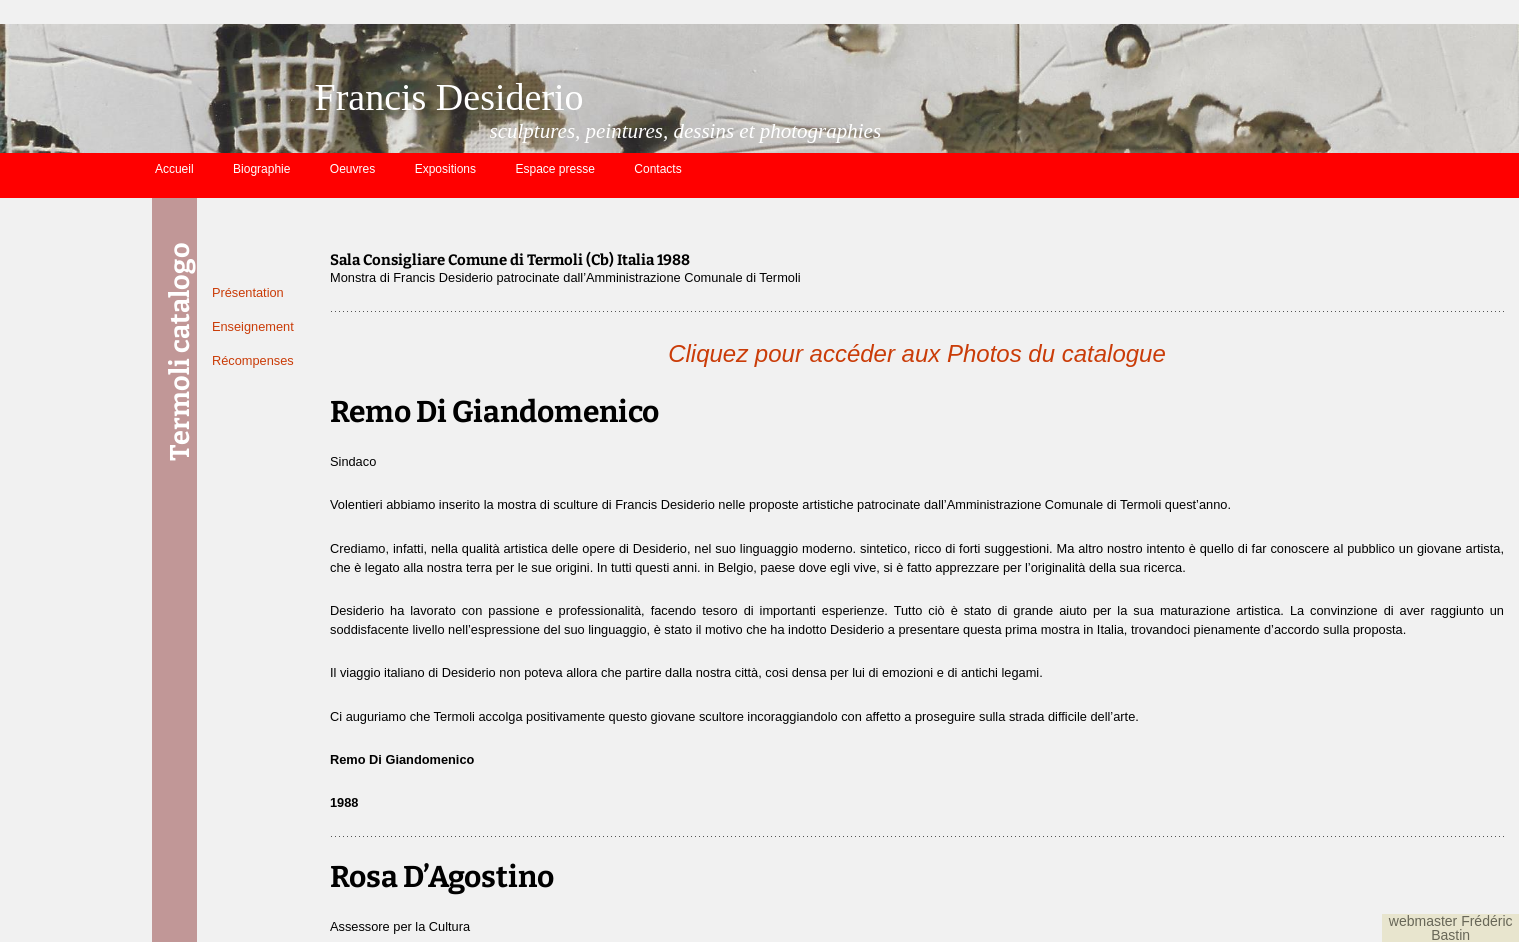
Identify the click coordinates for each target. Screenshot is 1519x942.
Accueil (174, 169)
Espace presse (555, 169)
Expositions (445, 169)
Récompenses (253, 360)
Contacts (657, 169)
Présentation (248, 292)
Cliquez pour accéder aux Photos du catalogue (917, 353)
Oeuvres (352, 169)
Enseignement (253, 326)
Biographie (261, 169)
